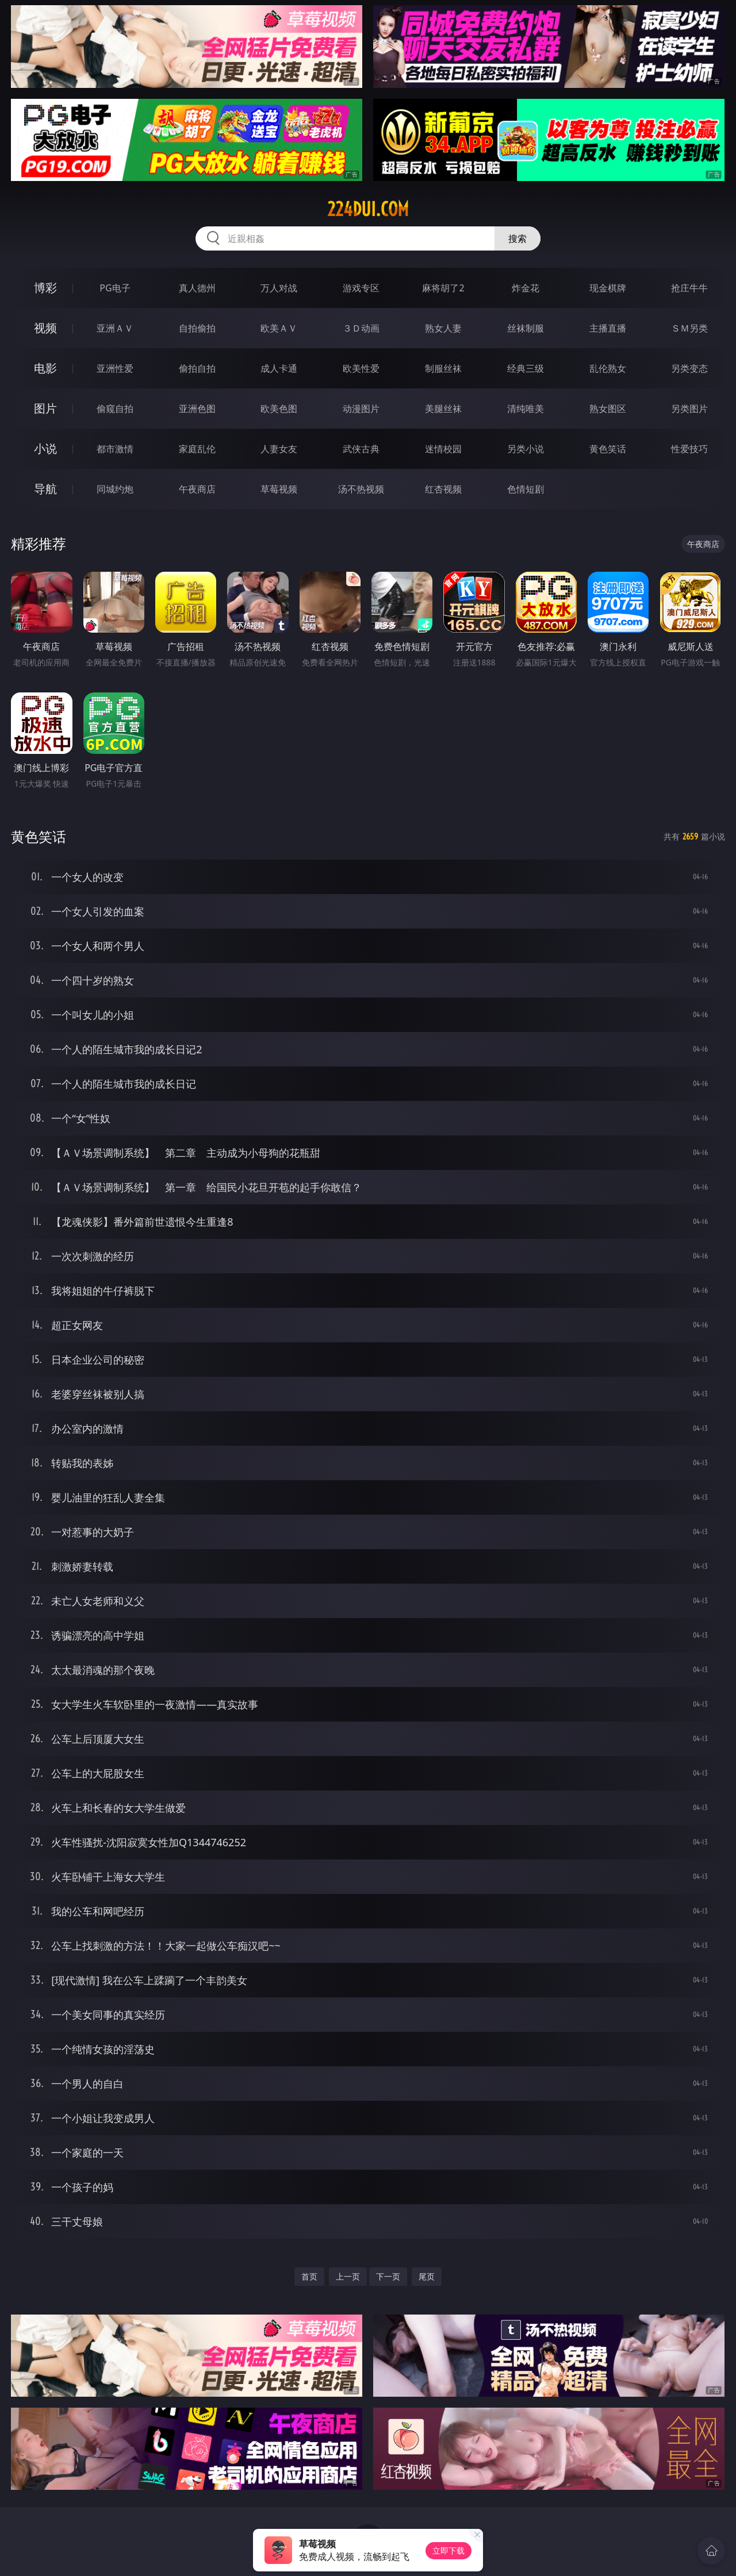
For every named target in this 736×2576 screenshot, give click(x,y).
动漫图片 (361, 408)
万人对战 (278, 288)
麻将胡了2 (443, 288)
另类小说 (525, 448)
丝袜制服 (525, 328)
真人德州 (197, 288)
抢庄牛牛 (689, 288)
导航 (45, 488)
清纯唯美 (525, 408)
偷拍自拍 (197, 368)
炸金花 (525, 288)
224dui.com (368, 209)
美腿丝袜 (443, 408)
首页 (309, 2276)
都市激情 (115, 448)
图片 (45, 408)
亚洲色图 (197, 408)
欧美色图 (278, 408)
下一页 (388, 2276)
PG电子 (114, 288)
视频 (45, 328)
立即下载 (448, 2550)
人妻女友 (278, 448)
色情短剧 (525, 489)
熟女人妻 (443, 328)
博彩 (45, 287)
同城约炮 (115, 489)
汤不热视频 (361, 489)
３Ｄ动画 (361, 328)
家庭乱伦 (197, 448)
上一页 (348, 2276)
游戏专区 (361, 288)
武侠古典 (361, 448)
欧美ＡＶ (278, 328)
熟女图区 (607, 408)
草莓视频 (278, 489)
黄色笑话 (607, 448)
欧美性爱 (361, 368)
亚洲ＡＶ (115, 328)
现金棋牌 (607, 288)
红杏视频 (443, 489)
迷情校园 (443, 448)
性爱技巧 (689, 448)
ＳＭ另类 (689, 328)
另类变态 (689, 368)
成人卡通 (278, 368)
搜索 (517, 238)
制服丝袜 (443, 368)
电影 (45, 368)
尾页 (427, 2276)
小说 (45, 448)
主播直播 (607, 328)
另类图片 (689, 408)
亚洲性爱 (115, 368)
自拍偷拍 (197, 328)
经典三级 (525, 368)
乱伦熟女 (607, 368)
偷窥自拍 (115, 408)
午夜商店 (197, 489)
